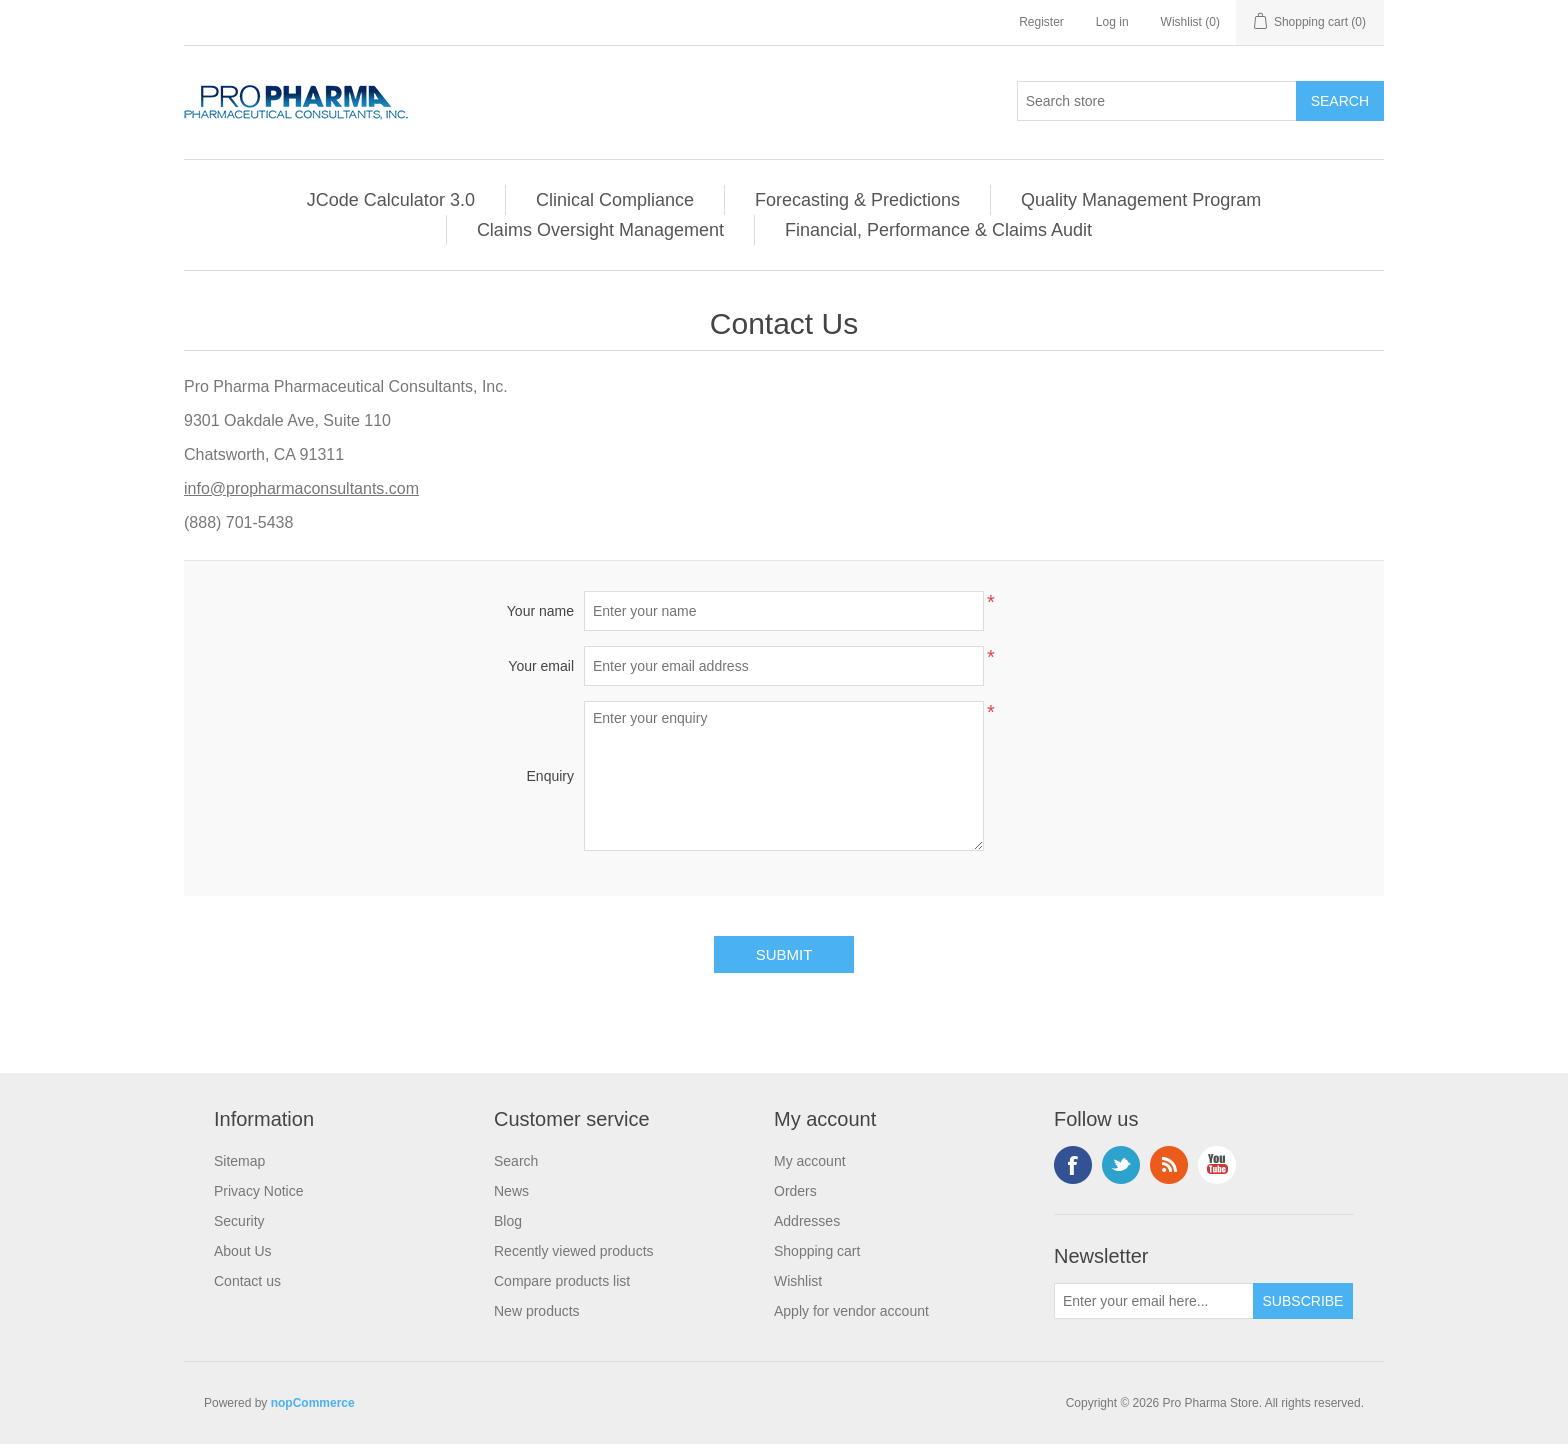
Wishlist (798, 1281)
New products (537, 1311)
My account (810, 1161)
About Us (243, 1251)
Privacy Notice (258, 1191)
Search (516, 1161)
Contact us (247, 1281)
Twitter (1121, 1165)
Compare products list (562, 1281)
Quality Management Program (1141, 200)
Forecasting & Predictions (857, 200)
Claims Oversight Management (600, 230)
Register (1041, 22)
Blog (508, 1221)
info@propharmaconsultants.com (301, 488)
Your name (540, 611)
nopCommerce (313, 1403)
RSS (1169, 1165)
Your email (541, 666)
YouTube (1217, 1165)
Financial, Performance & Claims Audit (938, 230)
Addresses (807, 1221)
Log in (1112, 22)
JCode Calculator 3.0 (391, 200)
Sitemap (239, 1161)
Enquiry (550, 776)
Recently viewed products (574, 1251)
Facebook (1073, 1165)
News (511, 1191)
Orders (795, 1191)
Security (239, 1221)
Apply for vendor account (851, 1311)
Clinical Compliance (615, 200)
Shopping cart (817, 1251)
